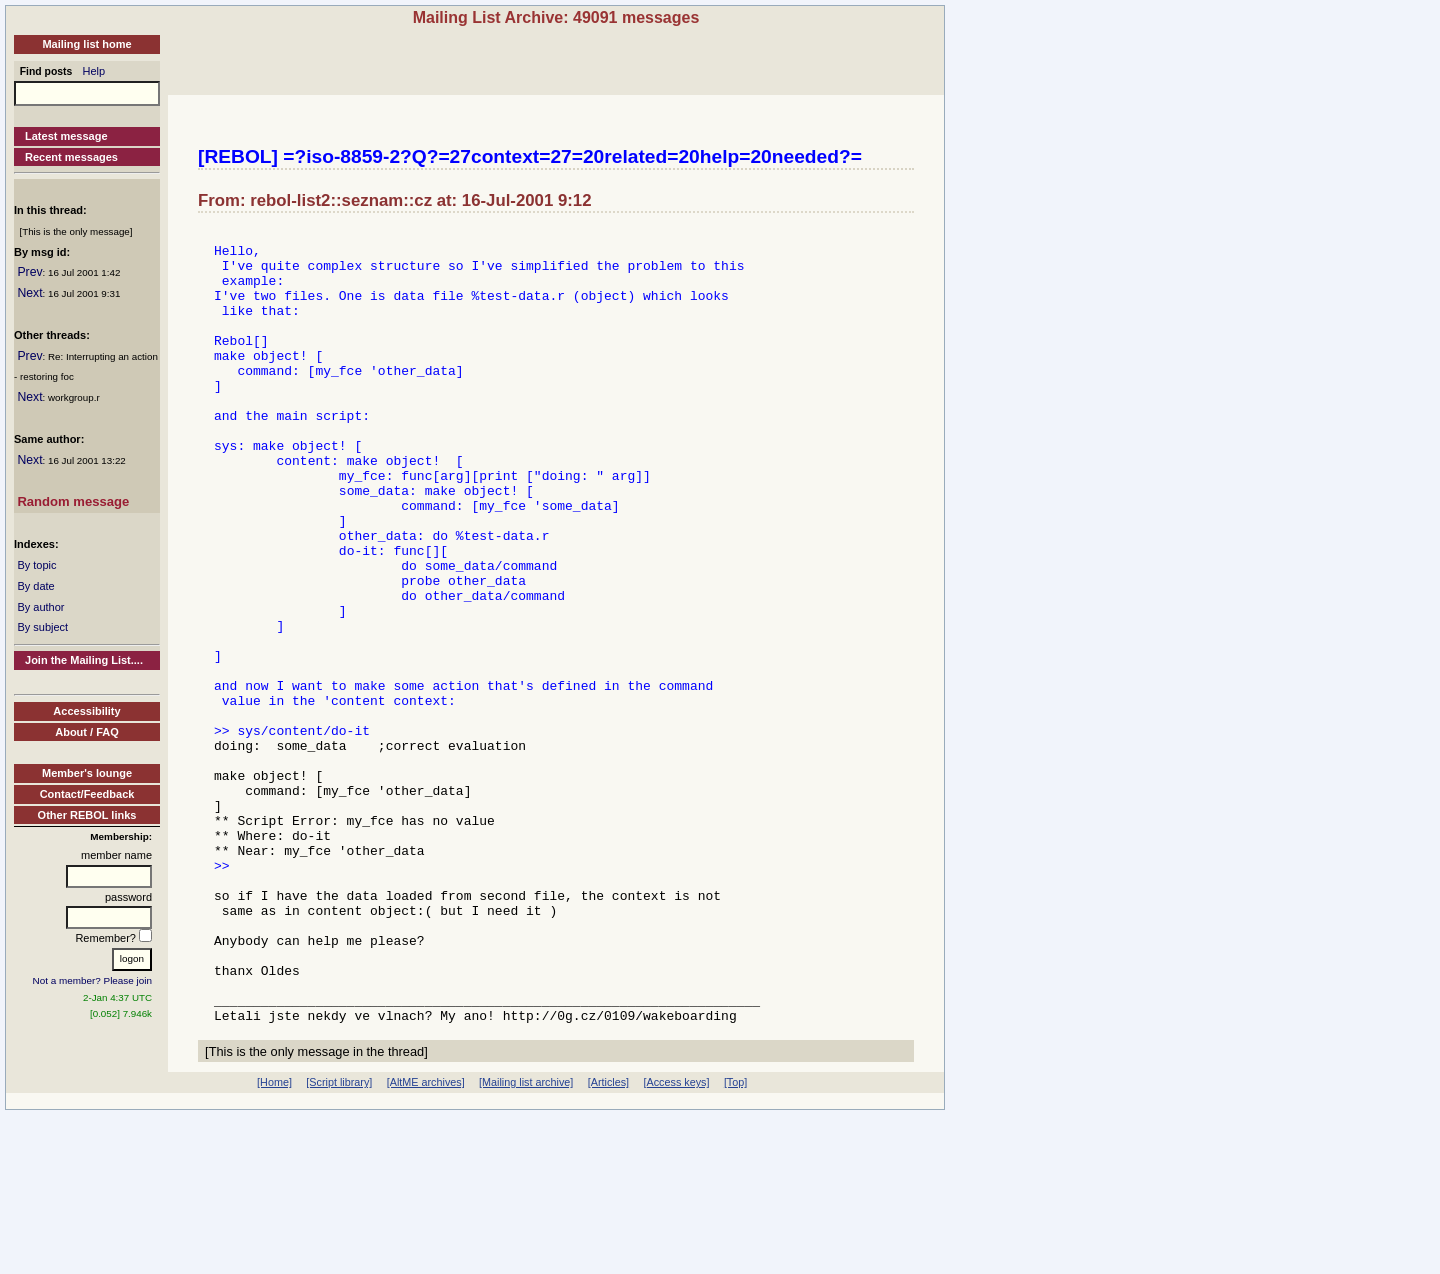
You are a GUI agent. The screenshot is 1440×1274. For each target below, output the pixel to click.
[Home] (274, 1241)
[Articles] (608, 1241)
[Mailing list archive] (526, 1241)
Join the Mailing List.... (84, 660)
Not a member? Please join (93, 980)
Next (29, 293)
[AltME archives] (426, 1241)
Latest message (66, 136)
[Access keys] (676, 1241)
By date (35, 586)
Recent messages (71, 157)
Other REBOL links (87, 815)
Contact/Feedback (87, 794)
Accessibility (86, 711)
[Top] (735, 1241)
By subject (42, 627)
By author (40, 607)
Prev (29, 272)
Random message (73, 501)
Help (94, 71)
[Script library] (339, 1241)
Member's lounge (87, 773)
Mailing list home (86, 44)
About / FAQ (87, 732)
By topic (36, 565)
